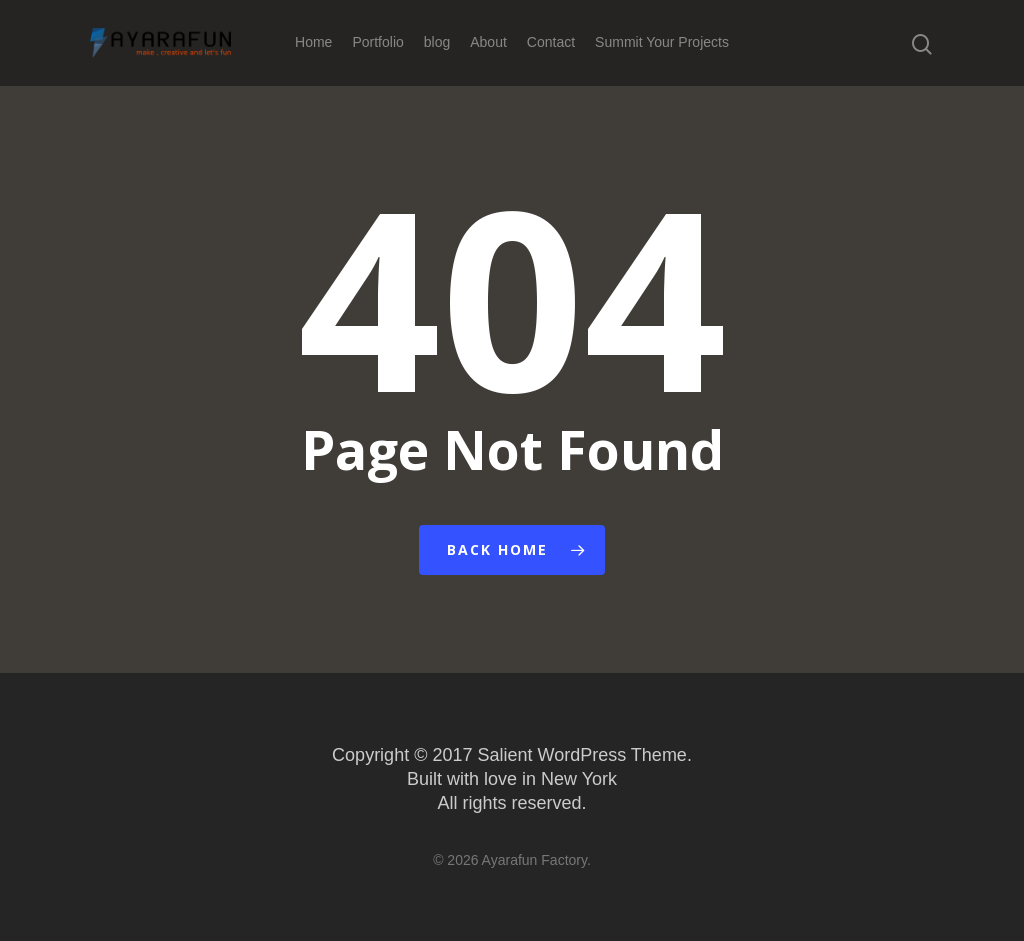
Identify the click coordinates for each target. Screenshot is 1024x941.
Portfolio (377, 42)
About (488, 42)
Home (313, 42)
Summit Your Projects (662, 42)
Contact (551, 42)
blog (437, 42)
